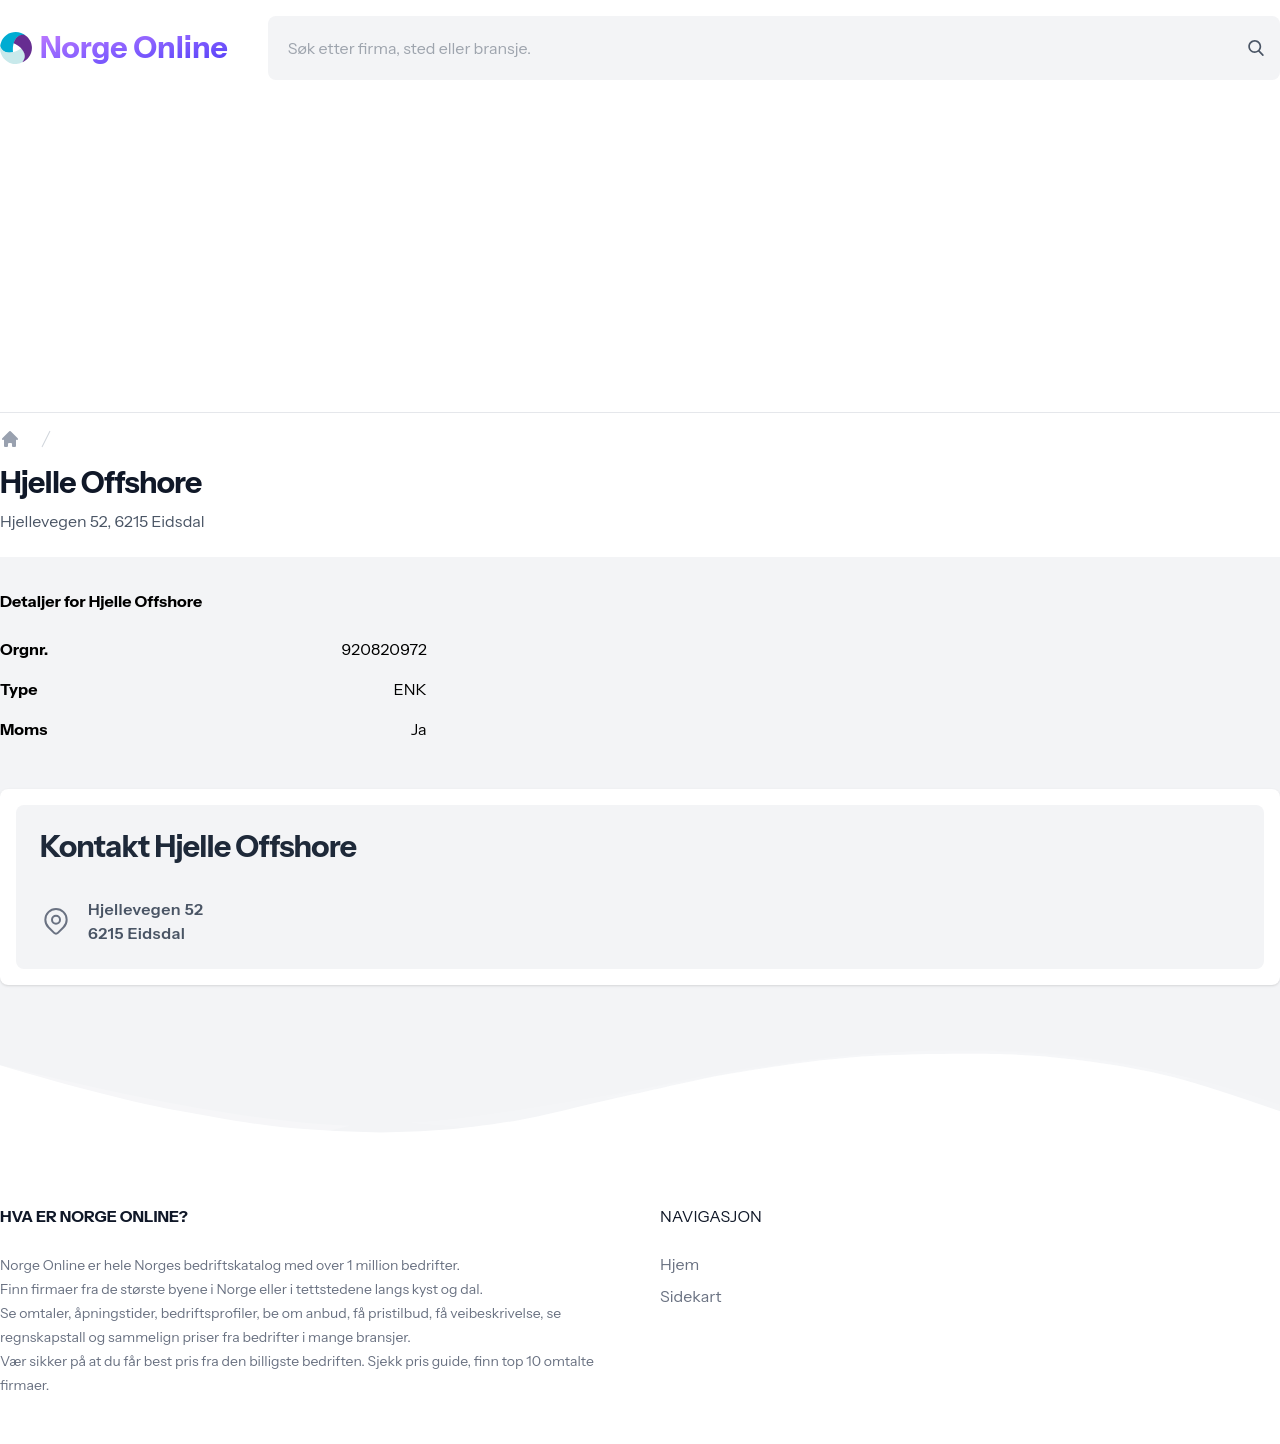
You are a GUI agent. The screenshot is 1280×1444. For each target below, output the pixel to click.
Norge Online (134, 48)
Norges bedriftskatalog (207, 1265)
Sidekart (690, 1296)
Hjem (679, 1264)
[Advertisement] (640, 246)
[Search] (1256, 48)
